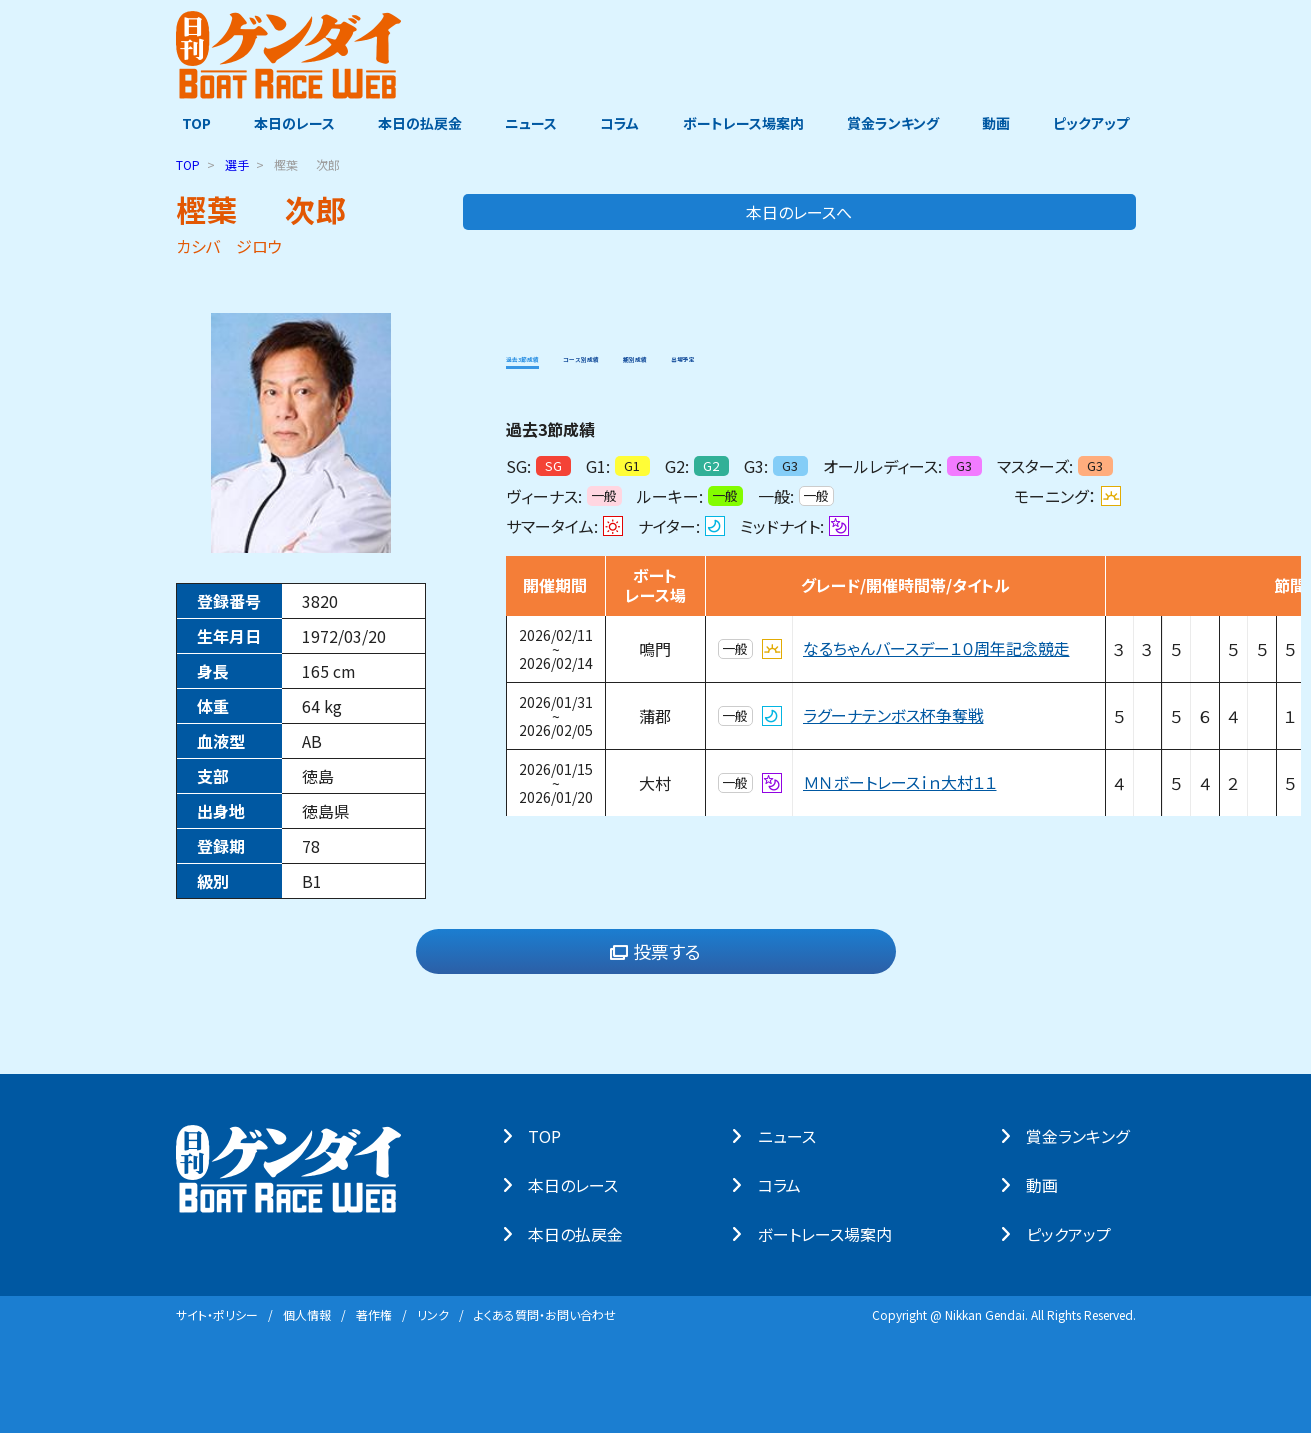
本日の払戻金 (417, 123)
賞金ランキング (896, 123)
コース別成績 (666, 354)
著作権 (374, 1313)
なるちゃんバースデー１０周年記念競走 (936, 648)
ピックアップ (1098, 123)
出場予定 (857, 354)
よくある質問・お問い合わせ (545, 1313)
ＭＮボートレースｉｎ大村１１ (900, 782)
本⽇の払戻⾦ (582, 1233)
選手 (237, 163)
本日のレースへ (1056, 211)
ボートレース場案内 (744, 123)
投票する (655, 951)
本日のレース (289, 123)
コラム (620, 123)
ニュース (530, 123)
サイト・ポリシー (217, 1313)
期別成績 (769, 354)
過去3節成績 (550, 354)
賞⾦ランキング (1083, 1135)
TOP (190, 123)
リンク (433, 1313)
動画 (1001, 123)
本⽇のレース (580, 1184)
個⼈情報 (307, 1313)
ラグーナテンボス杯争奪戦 (893, 715)
